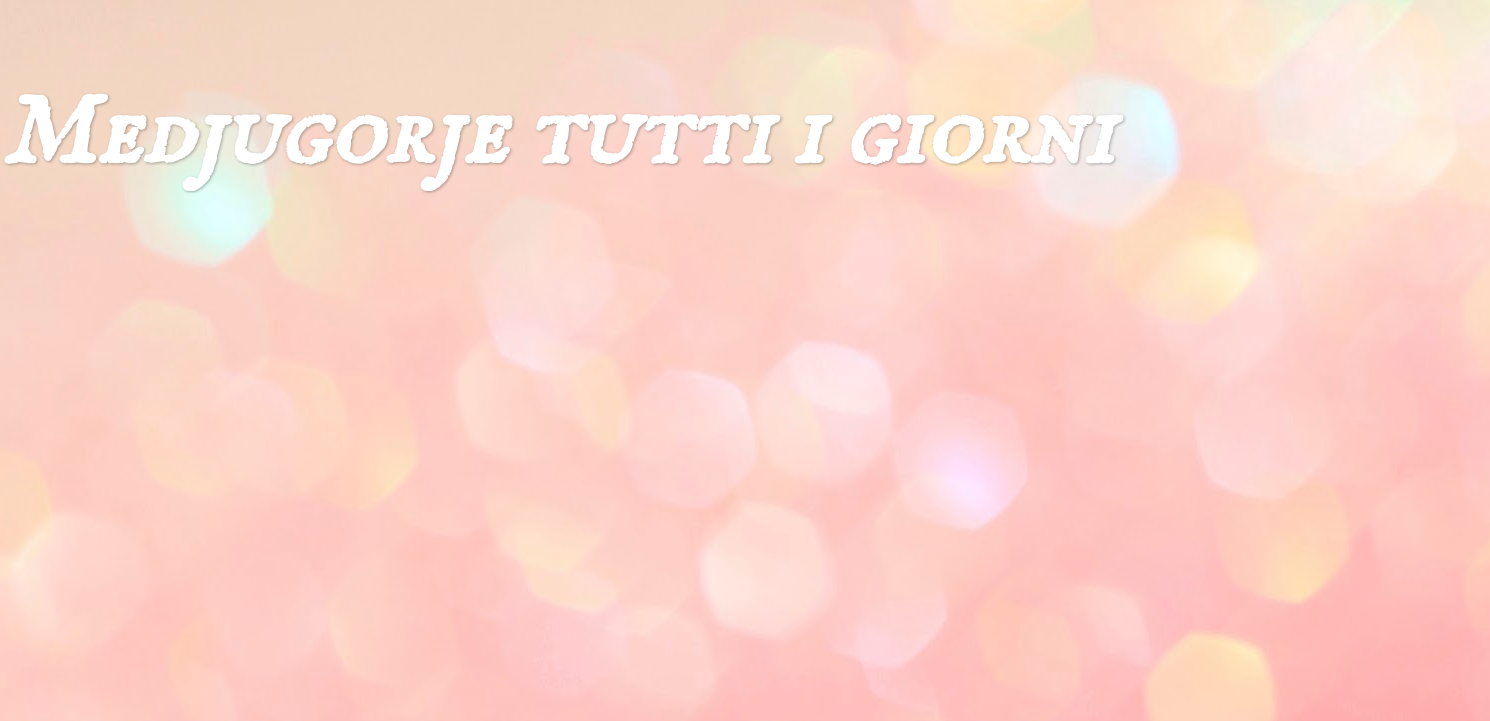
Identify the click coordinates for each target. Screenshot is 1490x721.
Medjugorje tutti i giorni (556, 135)
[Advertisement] (745, 374)
